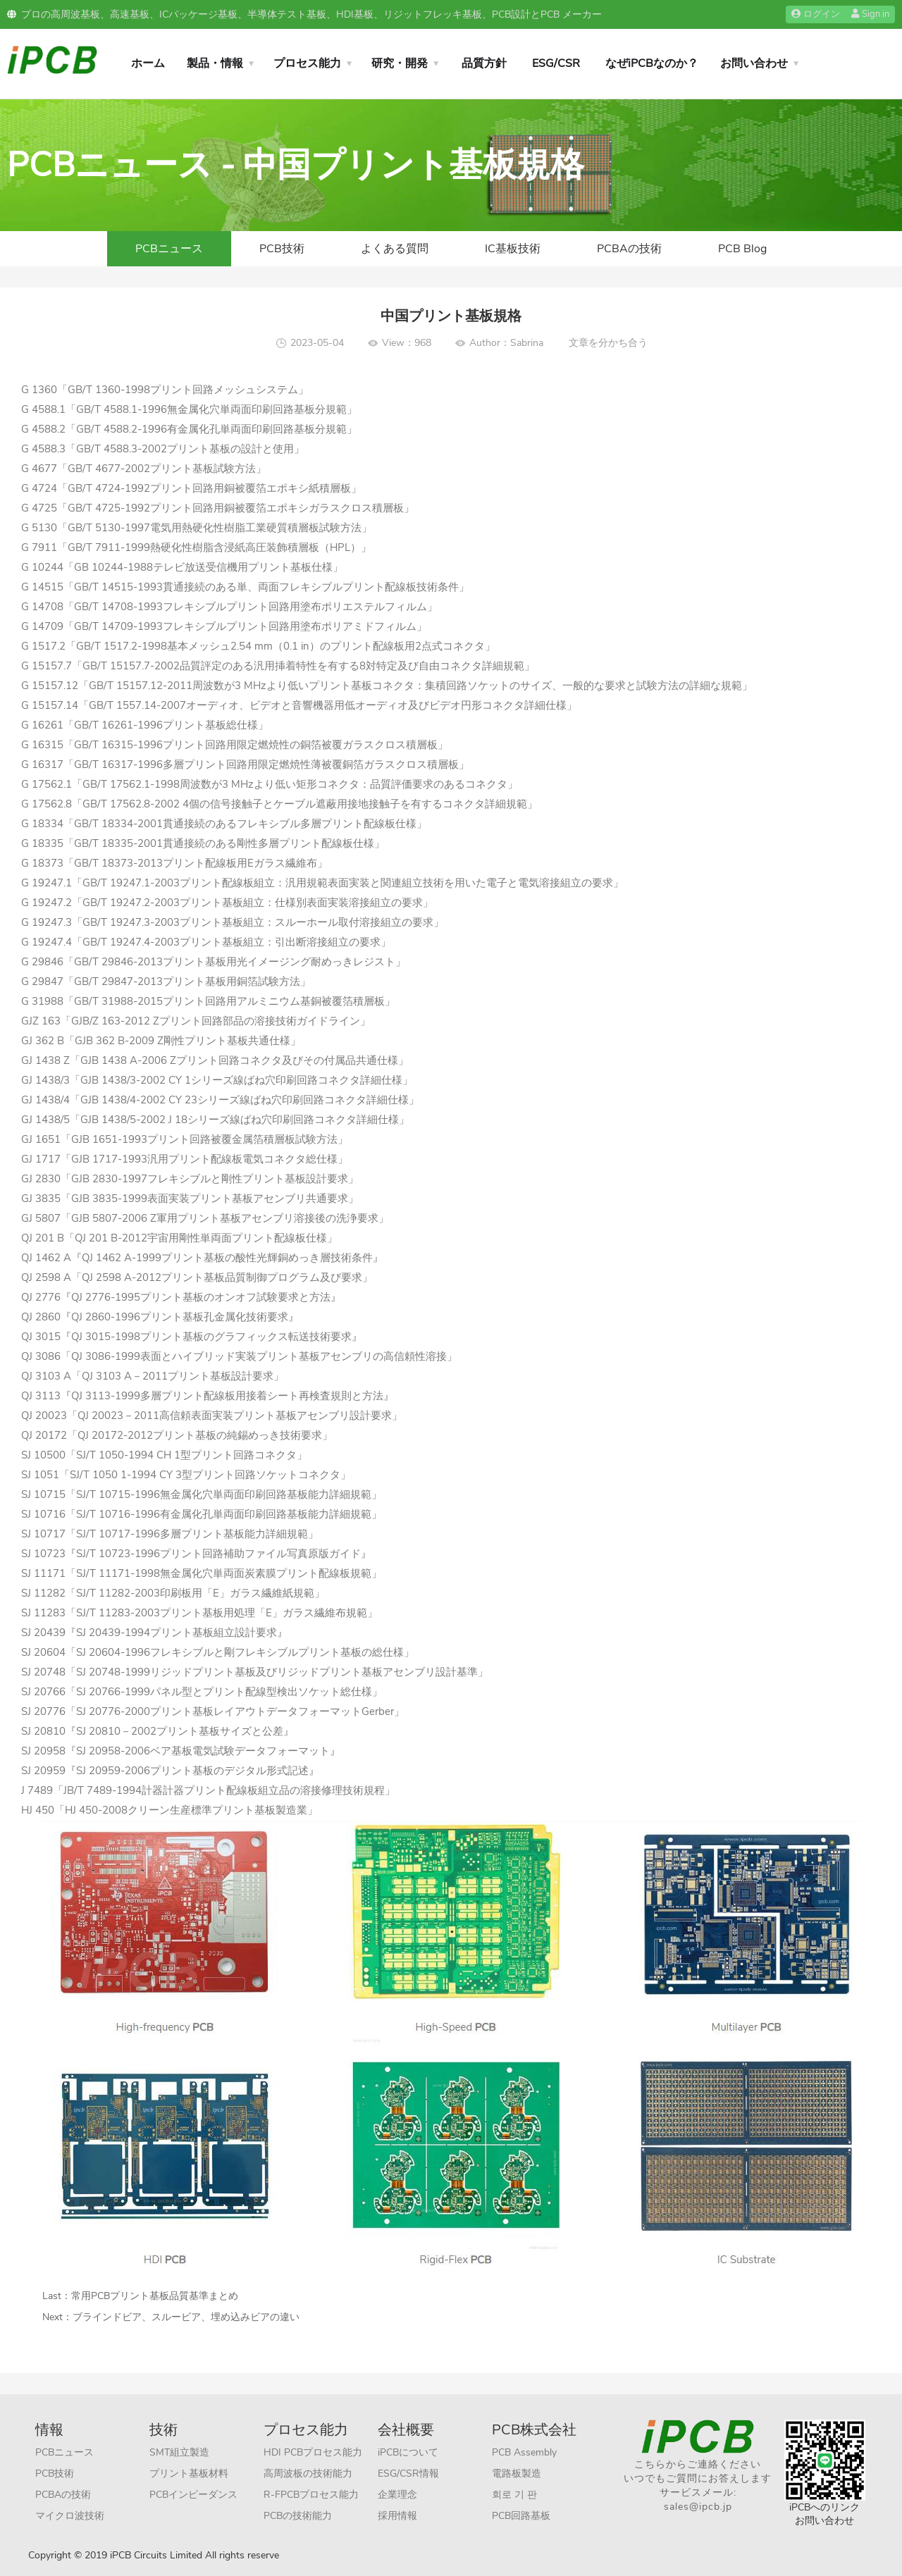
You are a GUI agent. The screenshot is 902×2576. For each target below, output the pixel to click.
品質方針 (484, 63)
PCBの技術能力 (298, 2515)
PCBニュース (169, 248)
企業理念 (397, 2494)
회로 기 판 (514, 2494)
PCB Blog (742, 248)
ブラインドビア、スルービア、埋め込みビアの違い (186, 2317)
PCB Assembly (524, 2452)
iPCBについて (408, 2452)
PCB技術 (281, 248)
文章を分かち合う (608, 342)
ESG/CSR (556, 63)
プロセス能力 (307, 63)
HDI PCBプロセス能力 (313, 2452)
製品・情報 (215, 63)
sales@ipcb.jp (698, 2506)
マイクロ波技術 (69, 2515)
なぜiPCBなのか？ (651, 63)
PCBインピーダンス (193, 2494)
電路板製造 (516, 2473)
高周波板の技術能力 (308, 2473)
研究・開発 (399, 63)
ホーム (148, 63)
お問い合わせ (754, 63)
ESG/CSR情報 (408, 2473)
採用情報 (397, 2515)
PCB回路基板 (521, 2515)
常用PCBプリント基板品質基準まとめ (154, 2296)
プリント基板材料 (188, 2473)
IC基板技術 (512, 248)
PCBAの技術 (629, 248)
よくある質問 (394, 248)
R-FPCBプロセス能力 (311, 2494)
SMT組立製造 (179, 2452)
